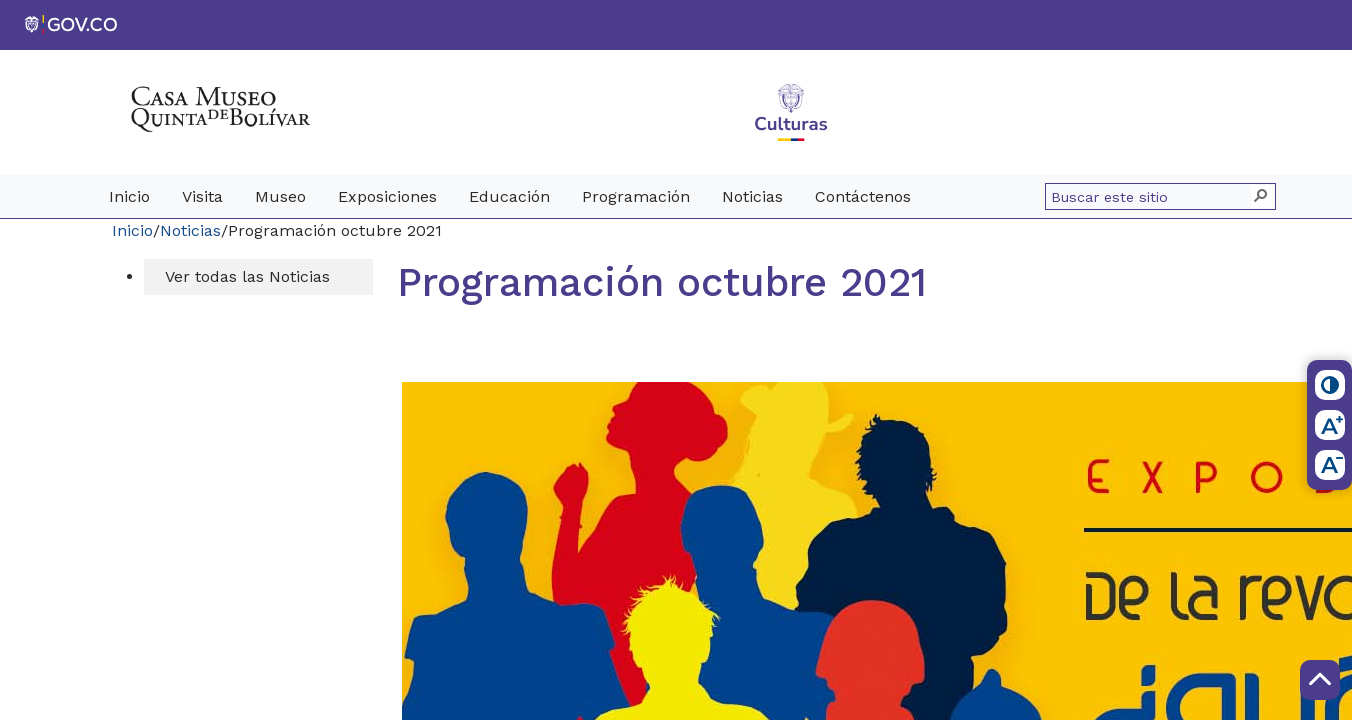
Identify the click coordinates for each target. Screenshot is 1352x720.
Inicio (132, 230)
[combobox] (1151, 197)
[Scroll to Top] (1320, 680)
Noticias (190, 230)
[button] (1262, 196)
